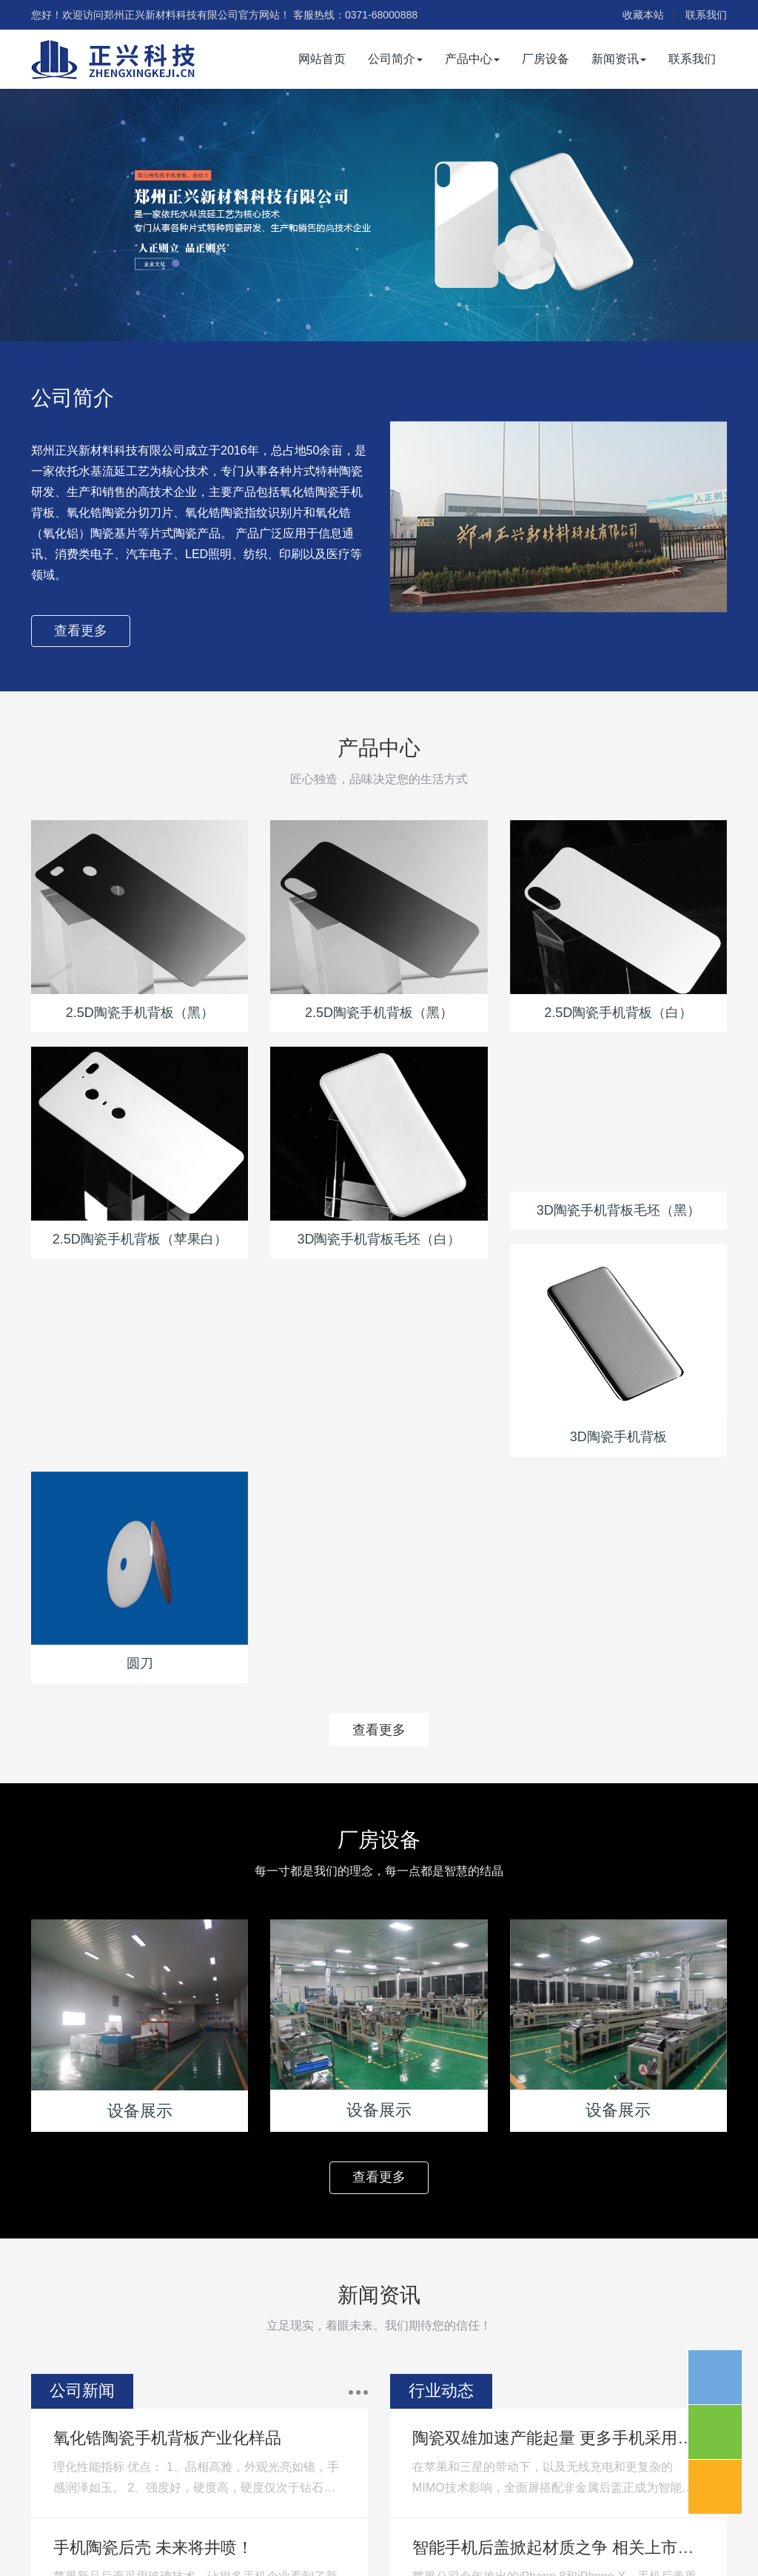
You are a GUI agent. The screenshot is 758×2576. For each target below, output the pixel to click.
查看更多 (80, 630)
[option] (379, 215)
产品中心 (472, 59)
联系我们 (706, 15)
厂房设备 (545, 59)
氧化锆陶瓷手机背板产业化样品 (167, 2438)
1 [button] (370, 319)
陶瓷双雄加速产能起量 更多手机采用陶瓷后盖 (577, 2438)
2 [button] (387, 319)
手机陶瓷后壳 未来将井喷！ (153, 2547)
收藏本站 (643, 15)
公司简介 (395, 59)
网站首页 (322, 59)
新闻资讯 (618, 59)
